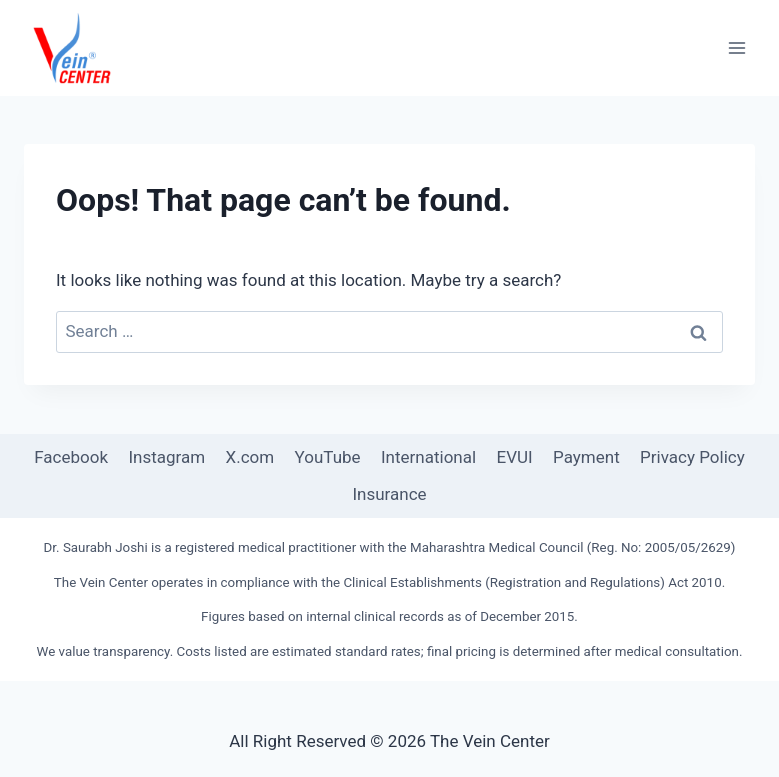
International (428, 457)
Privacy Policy (692, 457)
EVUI (515, 457)
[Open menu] (736, 47)
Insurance (389, 494)
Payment (586, 457)
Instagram (166, 457)
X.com (250, 457)
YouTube (328, 457)
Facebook (71, 457)
